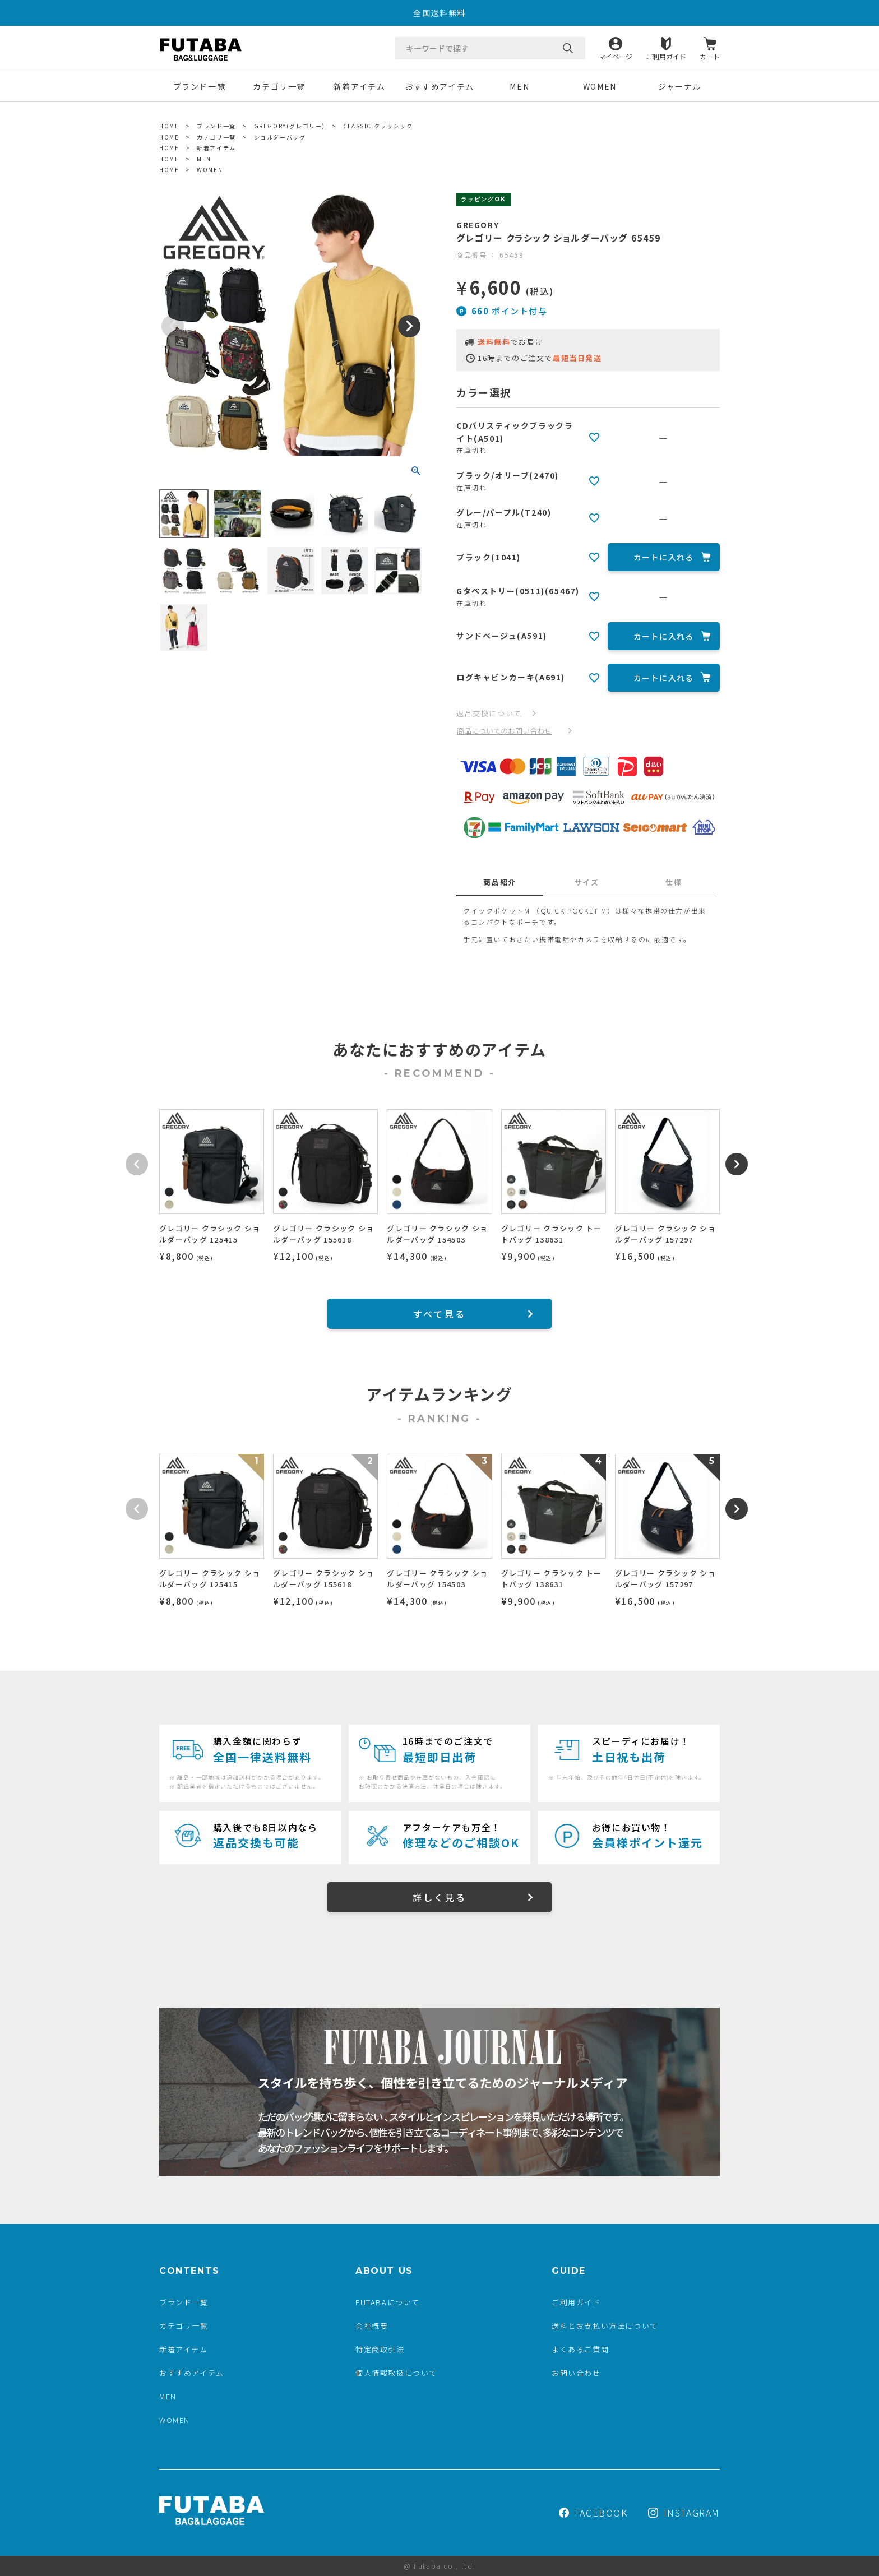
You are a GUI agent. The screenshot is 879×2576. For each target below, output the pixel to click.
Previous (172, 326)
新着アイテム (360, 86)
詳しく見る (439, 1897)
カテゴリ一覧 (279, 86)
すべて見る (439, 1314)
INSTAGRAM (684, 2512)
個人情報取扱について (396, 2372)
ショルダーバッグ (280, 137)
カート (710, 56)
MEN (519, 86)
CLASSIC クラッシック (378, 126)
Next (409, 326)
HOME (169, 126)
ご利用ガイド (666, 56)
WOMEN (600, 86)
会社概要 (371, 2325)
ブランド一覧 (199, 86)
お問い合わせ (576, 2372)
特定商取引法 (380, 2349)
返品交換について (489, 713)
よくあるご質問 (580, 2349)
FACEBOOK (593, 2512)
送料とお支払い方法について (605, 2325)
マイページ (615, 56)
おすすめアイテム (439, 86)
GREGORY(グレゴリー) (289, 126)
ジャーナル (679, 86)
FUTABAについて (387, 2302)
